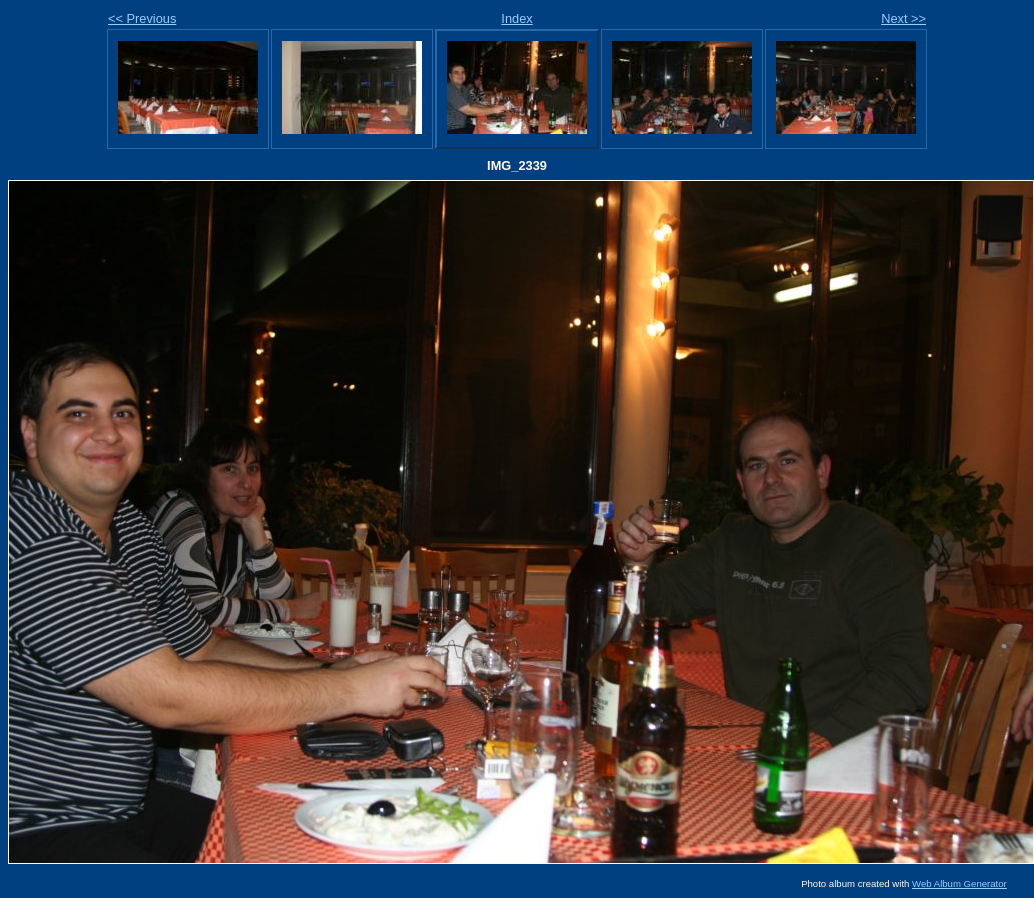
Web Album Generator (959, 883)
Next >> (903, 18)
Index (516, 18)
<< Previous (142, 18)
